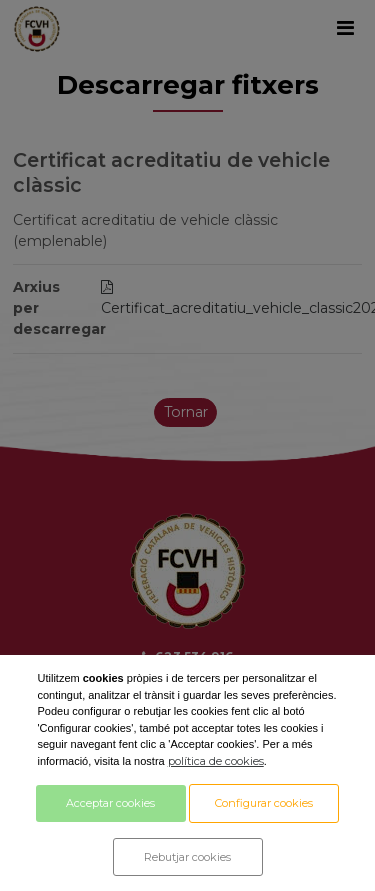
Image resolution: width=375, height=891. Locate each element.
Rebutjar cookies (187, 857)
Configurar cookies (264, 803)
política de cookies (216, 761)
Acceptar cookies (110, 803)
